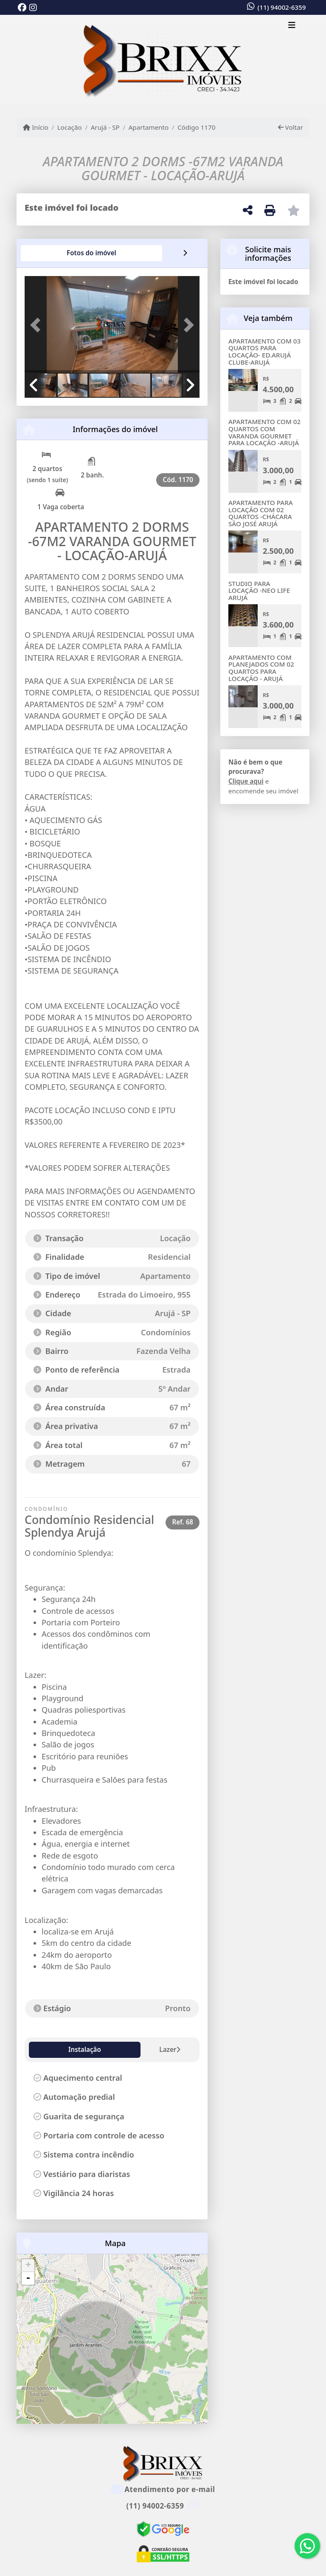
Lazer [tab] (93, 2049)
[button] (38, 325)
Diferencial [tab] (136, 2049)
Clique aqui (246, 781)
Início (35, 127)
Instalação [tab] (51, 2049)
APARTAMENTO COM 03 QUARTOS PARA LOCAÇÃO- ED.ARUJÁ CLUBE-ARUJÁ (264, 351)
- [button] (28, 2278)
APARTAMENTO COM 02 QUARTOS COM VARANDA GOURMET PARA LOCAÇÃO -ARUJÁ (264, 432)
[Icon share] (22, 8)
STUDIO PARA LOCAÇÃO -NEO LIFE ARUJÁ (259, 590)
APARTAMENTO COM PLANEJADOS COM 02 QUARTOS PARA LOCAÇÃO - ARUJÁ (261, 668)
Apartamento (149, 127)
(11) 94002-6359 (282, 7)
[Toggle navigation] (292, 26)
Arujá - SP (105, 127)
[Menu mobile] (163, 60)
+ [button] (28, 2265)
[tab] (52, 253)
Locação (69, 127)
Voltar (290, 127)
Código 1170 (196, 127)
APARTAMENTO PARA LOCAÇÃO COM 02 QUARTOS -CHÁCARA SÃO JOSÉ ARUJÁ (260, 513)
